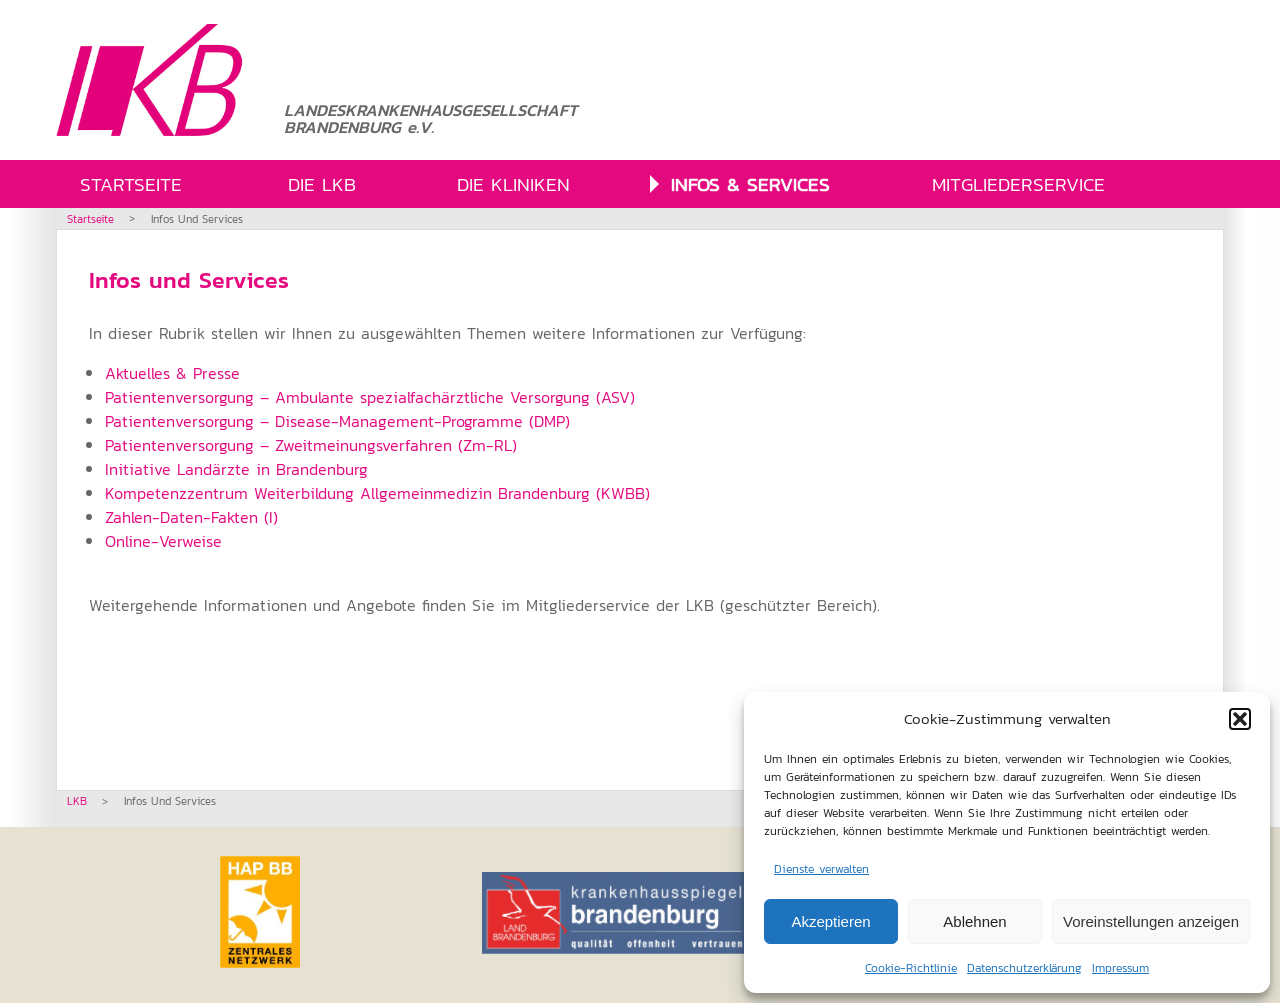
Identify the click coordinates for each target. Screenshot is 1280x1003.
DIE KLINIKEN (513, 184)
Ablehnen (974, 921)
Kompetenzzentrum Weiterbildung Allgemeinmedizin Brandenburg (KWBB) (377, 493)
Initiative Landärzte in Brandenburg (236, 469)
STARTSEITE (131, 184)
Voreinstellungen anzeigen (1151, 921)
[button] (1240, 719)
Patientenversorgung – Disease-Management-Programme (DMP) (337, 421)
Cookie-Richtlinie (911, 968)
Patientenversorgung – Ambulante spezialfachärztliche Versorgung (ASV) (370, 397)
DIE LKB (322, 184)
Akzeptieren (830, 921)
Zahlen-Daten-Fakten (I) (191, 517)
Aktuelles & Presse (172, 373)
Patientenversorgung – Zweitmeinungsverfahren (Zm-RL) (311, 445)
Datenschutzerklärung (1024, 968)
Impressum (1120, 968)
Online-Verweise (163, 541)
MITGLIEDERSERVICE (1018, 184)
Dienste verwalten (821, 869)
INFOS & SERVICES (750, 184)
